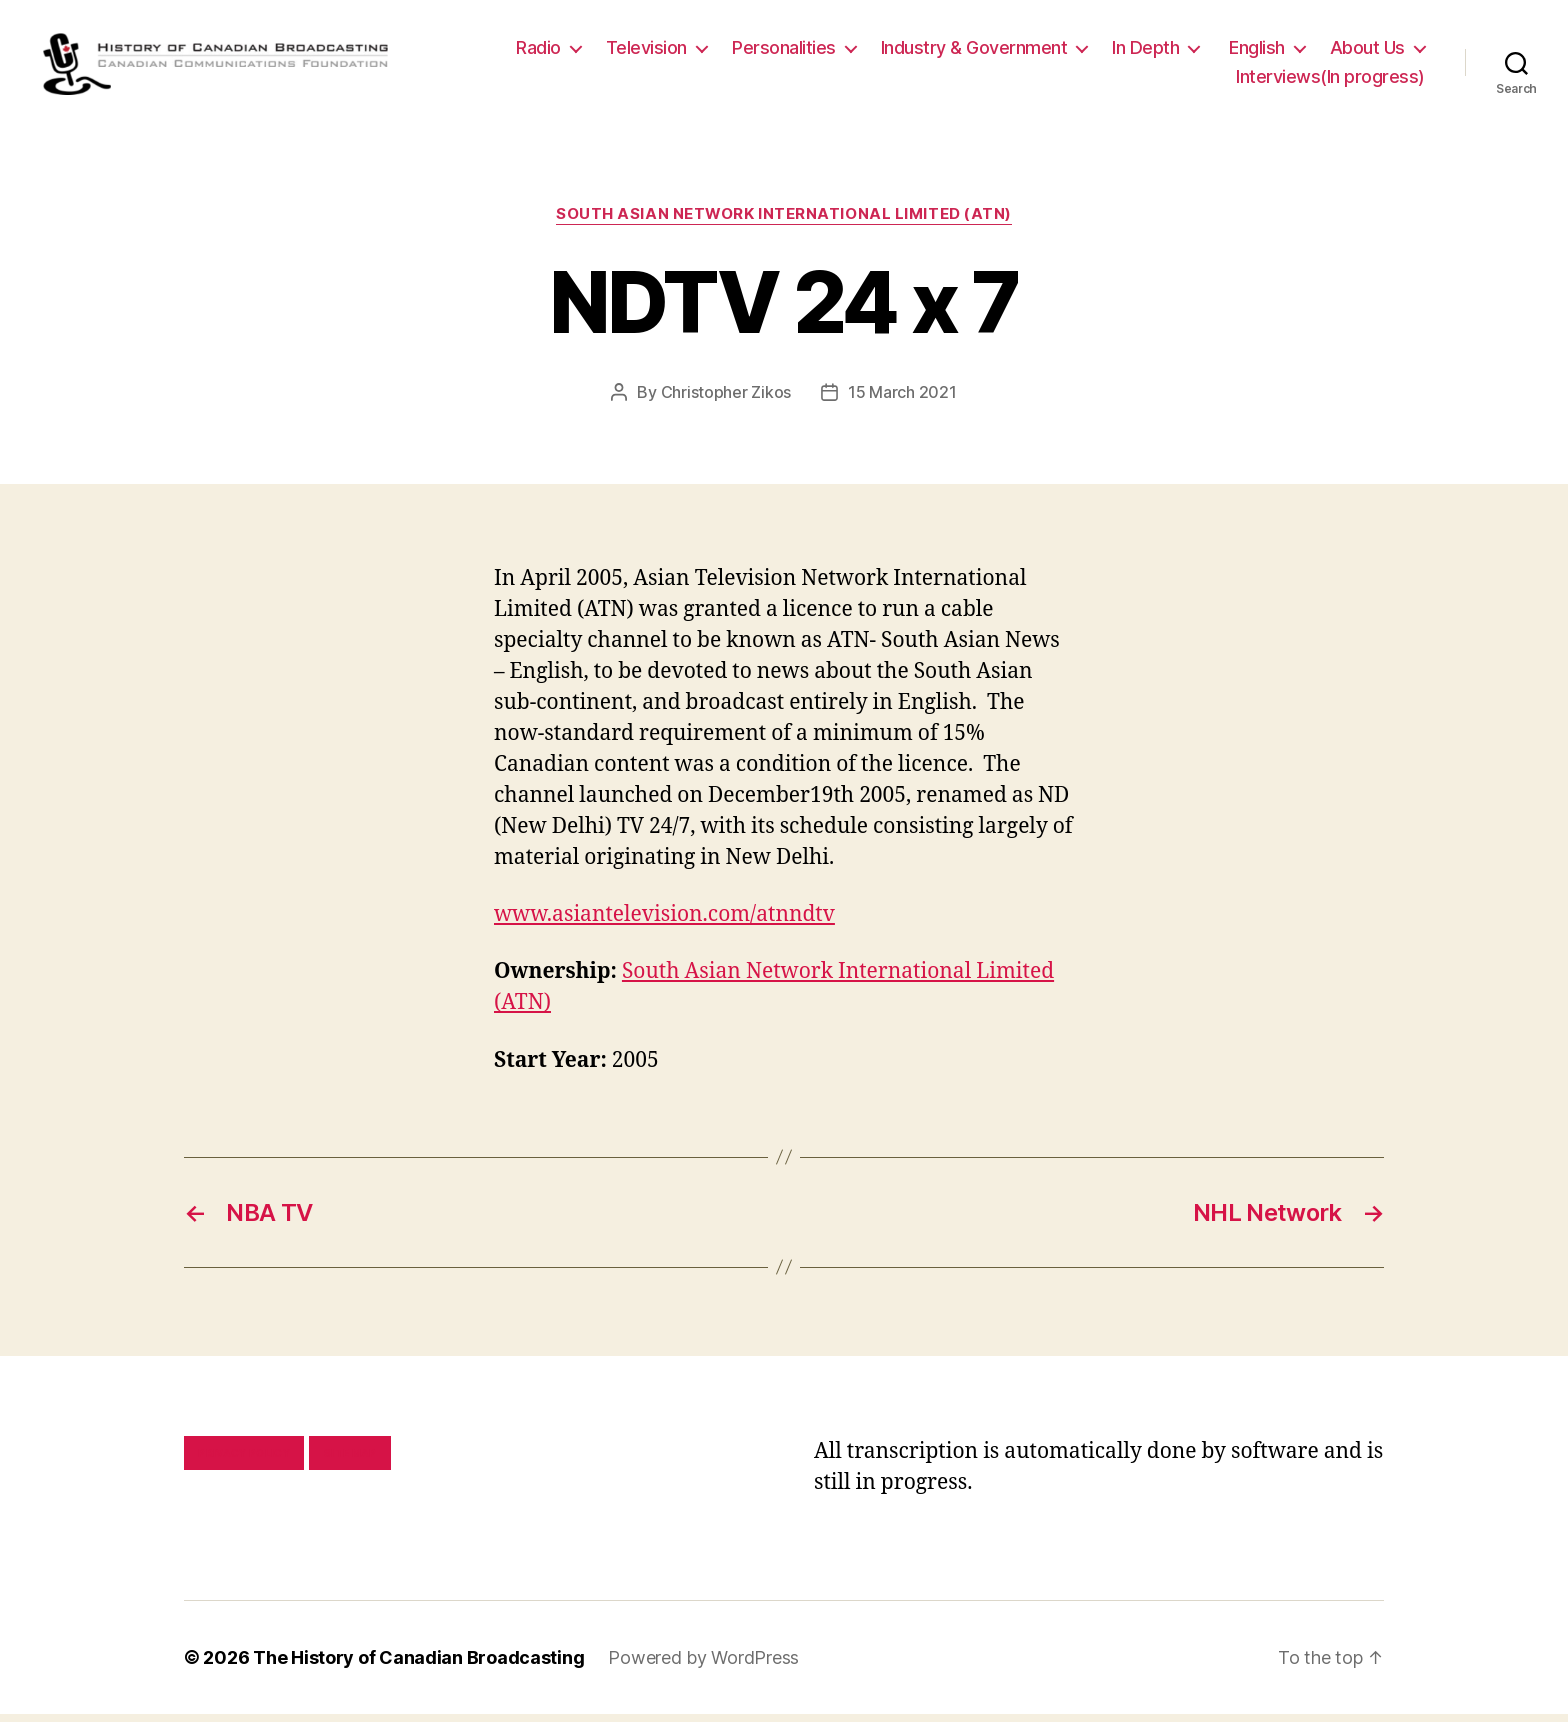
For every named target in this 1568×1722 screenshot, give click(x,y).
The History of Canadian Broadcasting (418, 1665)
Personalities (784, 51)
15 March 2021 (902, 401)
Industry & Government (974, 51)
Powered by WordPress (703, 1665)
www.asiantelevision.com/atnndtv (664, 923)
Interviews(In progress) (1330, 81)
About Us (1367, 51)
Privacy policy (244, 1461)
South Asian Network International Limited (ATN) (784, 222)
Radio (538, 51)
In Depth (1145, 51)
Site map (350, 1461)
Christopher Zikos (726, 401)
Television (646, 51)
